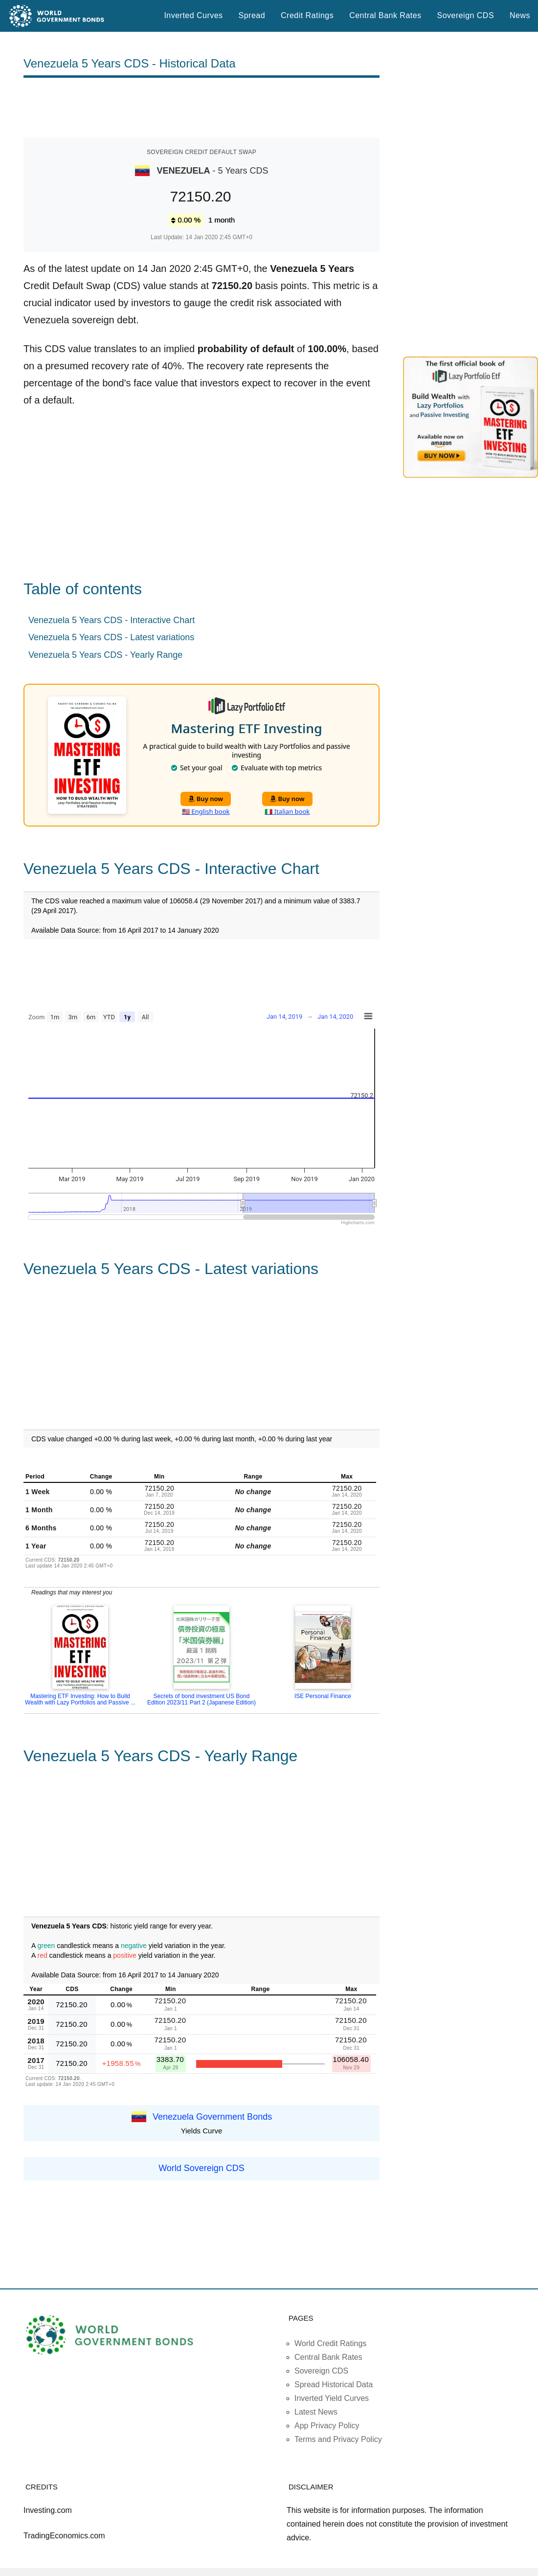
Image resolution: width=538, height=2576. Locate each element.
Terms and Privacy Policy (338, 2439)
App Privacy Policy (326, 2425)
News (520, 15)
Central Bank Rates (385, 15)
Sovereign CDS (465, 15)
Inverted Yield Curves (331, 2398)
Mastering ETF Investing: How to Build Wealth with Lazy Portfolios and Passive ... (80, 1699)
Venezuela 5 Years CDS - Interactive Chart (111, 620)
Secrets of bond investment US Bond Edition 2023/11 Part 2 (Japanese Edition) (201, 1699)
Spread (252, 15)
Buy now (205, 798)
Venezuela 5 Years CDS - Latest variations (111, 637)
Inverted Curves (193, 15)
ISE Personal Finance (322, 1696)
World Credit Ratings (330, 2343)
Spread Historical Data (333, 2384)
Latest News (315, 2412)
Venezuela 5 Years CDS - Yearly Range (105, 655)
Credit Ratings (307, 15)
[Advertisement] (201, 108)
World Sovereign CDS (201, 2168)
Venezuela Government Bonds (212, 2117)
